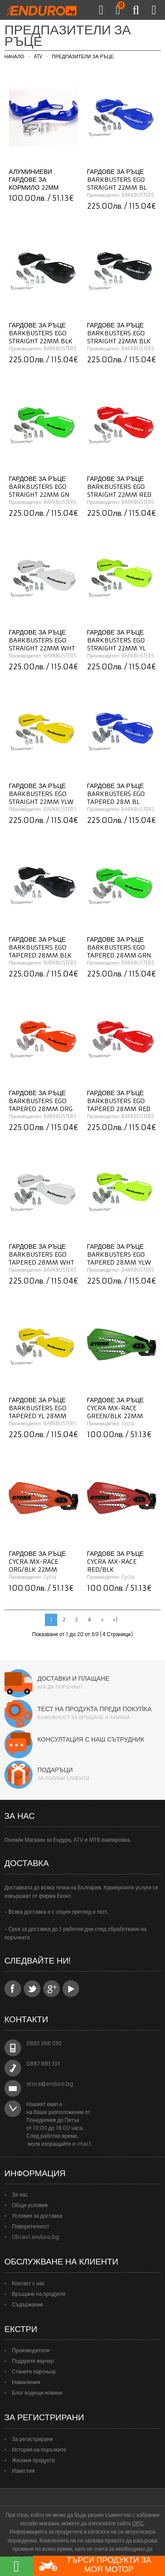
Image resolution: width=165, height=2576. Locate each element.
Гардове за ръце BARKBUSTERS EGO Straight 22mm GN (39, 487)
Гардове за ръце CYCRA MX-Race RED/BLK (115, 1561)
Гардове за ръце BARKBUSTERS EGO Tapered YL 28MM (37, 1408)
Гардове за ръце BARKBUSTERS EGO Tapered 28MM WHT (41, 1254)
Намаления (26, 2382)
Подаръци (55, 1770)
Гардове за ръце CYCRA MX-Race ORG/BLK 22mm (37, 1561)
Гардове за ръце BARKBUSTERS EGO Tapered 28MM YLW (119, 1254)
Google (51, 1988)
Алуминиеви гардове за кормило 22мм (34, 180)
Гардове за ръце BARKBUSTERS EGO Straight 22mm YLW (41, 794)
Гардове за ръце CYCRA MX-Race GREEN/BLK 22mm (115, 1408)
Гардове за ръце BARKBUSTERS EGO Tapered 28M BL (116, 794)
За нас (20, 2194)
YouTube (70, 1988)
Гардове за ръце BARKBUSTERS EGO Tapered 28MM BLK (40, 947)
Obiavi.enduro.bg (35, 2237)
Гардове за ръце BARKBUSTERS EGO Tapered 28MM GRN (119, 947)
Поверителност (30, 2226)
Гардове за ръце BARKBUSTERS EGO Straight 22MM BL (117, 180)
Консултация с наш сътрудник (90, 1739)
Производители (31, 2350)
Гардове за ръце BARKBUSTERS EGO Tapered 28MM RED (118, 1101)
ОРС (137, 2523)
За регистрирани (32, 2439)
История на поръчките (39, 2449)
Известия (23, 2470)
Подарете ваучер (33, 2361)
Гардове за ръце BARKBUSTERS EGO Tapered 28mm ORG (41, 1101)
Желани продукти (33, 2460)
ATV (38, 56)
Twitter (32, 1988)
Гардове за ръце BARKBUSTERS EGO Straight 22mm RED (119, 487)
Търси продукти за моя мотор (94, 2566)
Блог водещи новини (37, 2392)
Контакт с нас (28, 2283)
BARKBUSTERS (137, 195)
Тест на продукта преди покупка (94, 1709)
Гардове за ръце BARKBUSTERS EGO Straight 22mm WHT (42, 640)
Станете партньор (34, 2371)
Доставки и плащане (73, 1678)
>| (115, 1619)
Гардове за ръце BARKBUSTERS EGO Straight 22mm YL (116, 640)
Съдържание (28, 2304)
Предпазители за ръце (83, 56)
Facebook (12, 1988)
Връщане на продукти (39, 2294)
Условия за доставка (37, 2215)
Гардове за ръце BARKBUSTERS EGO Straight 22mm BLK (41, 333)
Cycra (127, 1423)
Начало (14, 56)
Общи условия (30, 2205)
